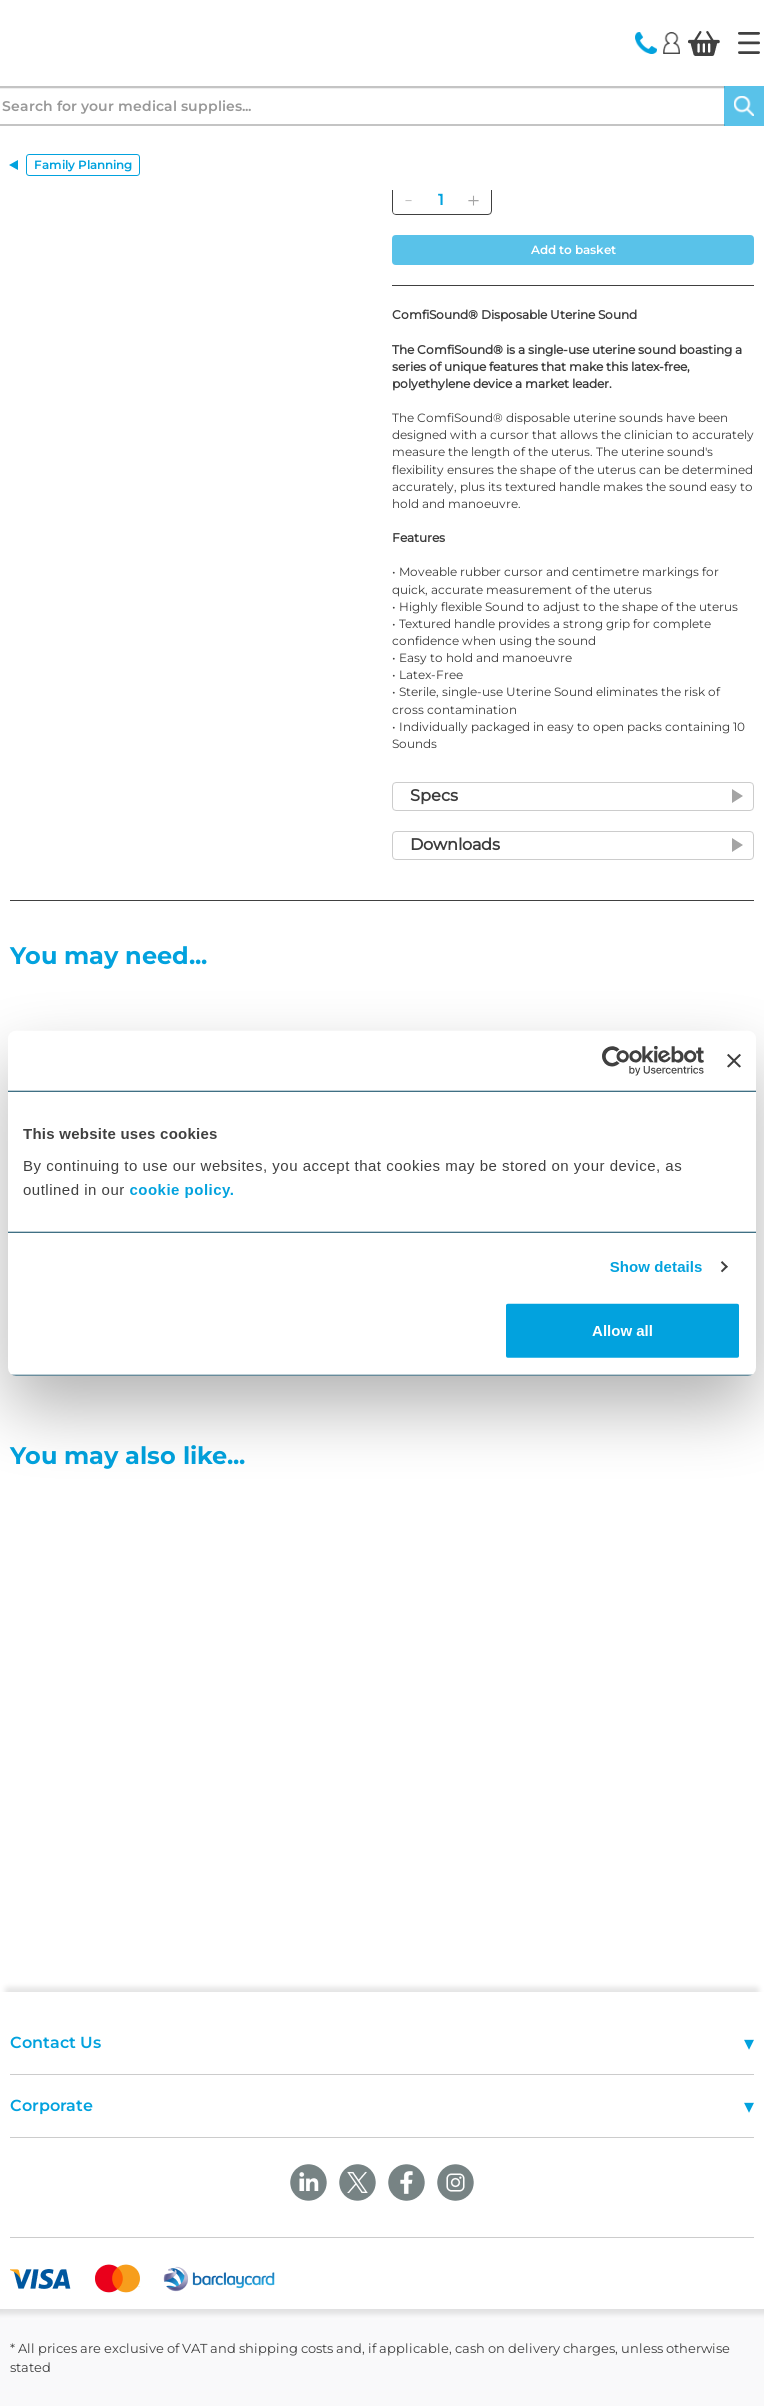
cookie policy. (181, 1188)
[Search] (744, 106)
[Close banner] (734, 1061)
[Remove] (408, 200)
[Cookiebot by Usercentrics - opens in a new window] (616, 1061)
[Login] (671, 42)
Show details (656, 1266)
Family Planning (83, 164)
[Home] (749, 43)
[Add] (473, 200)
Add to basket (573, 249)
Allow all (622, 1329)
